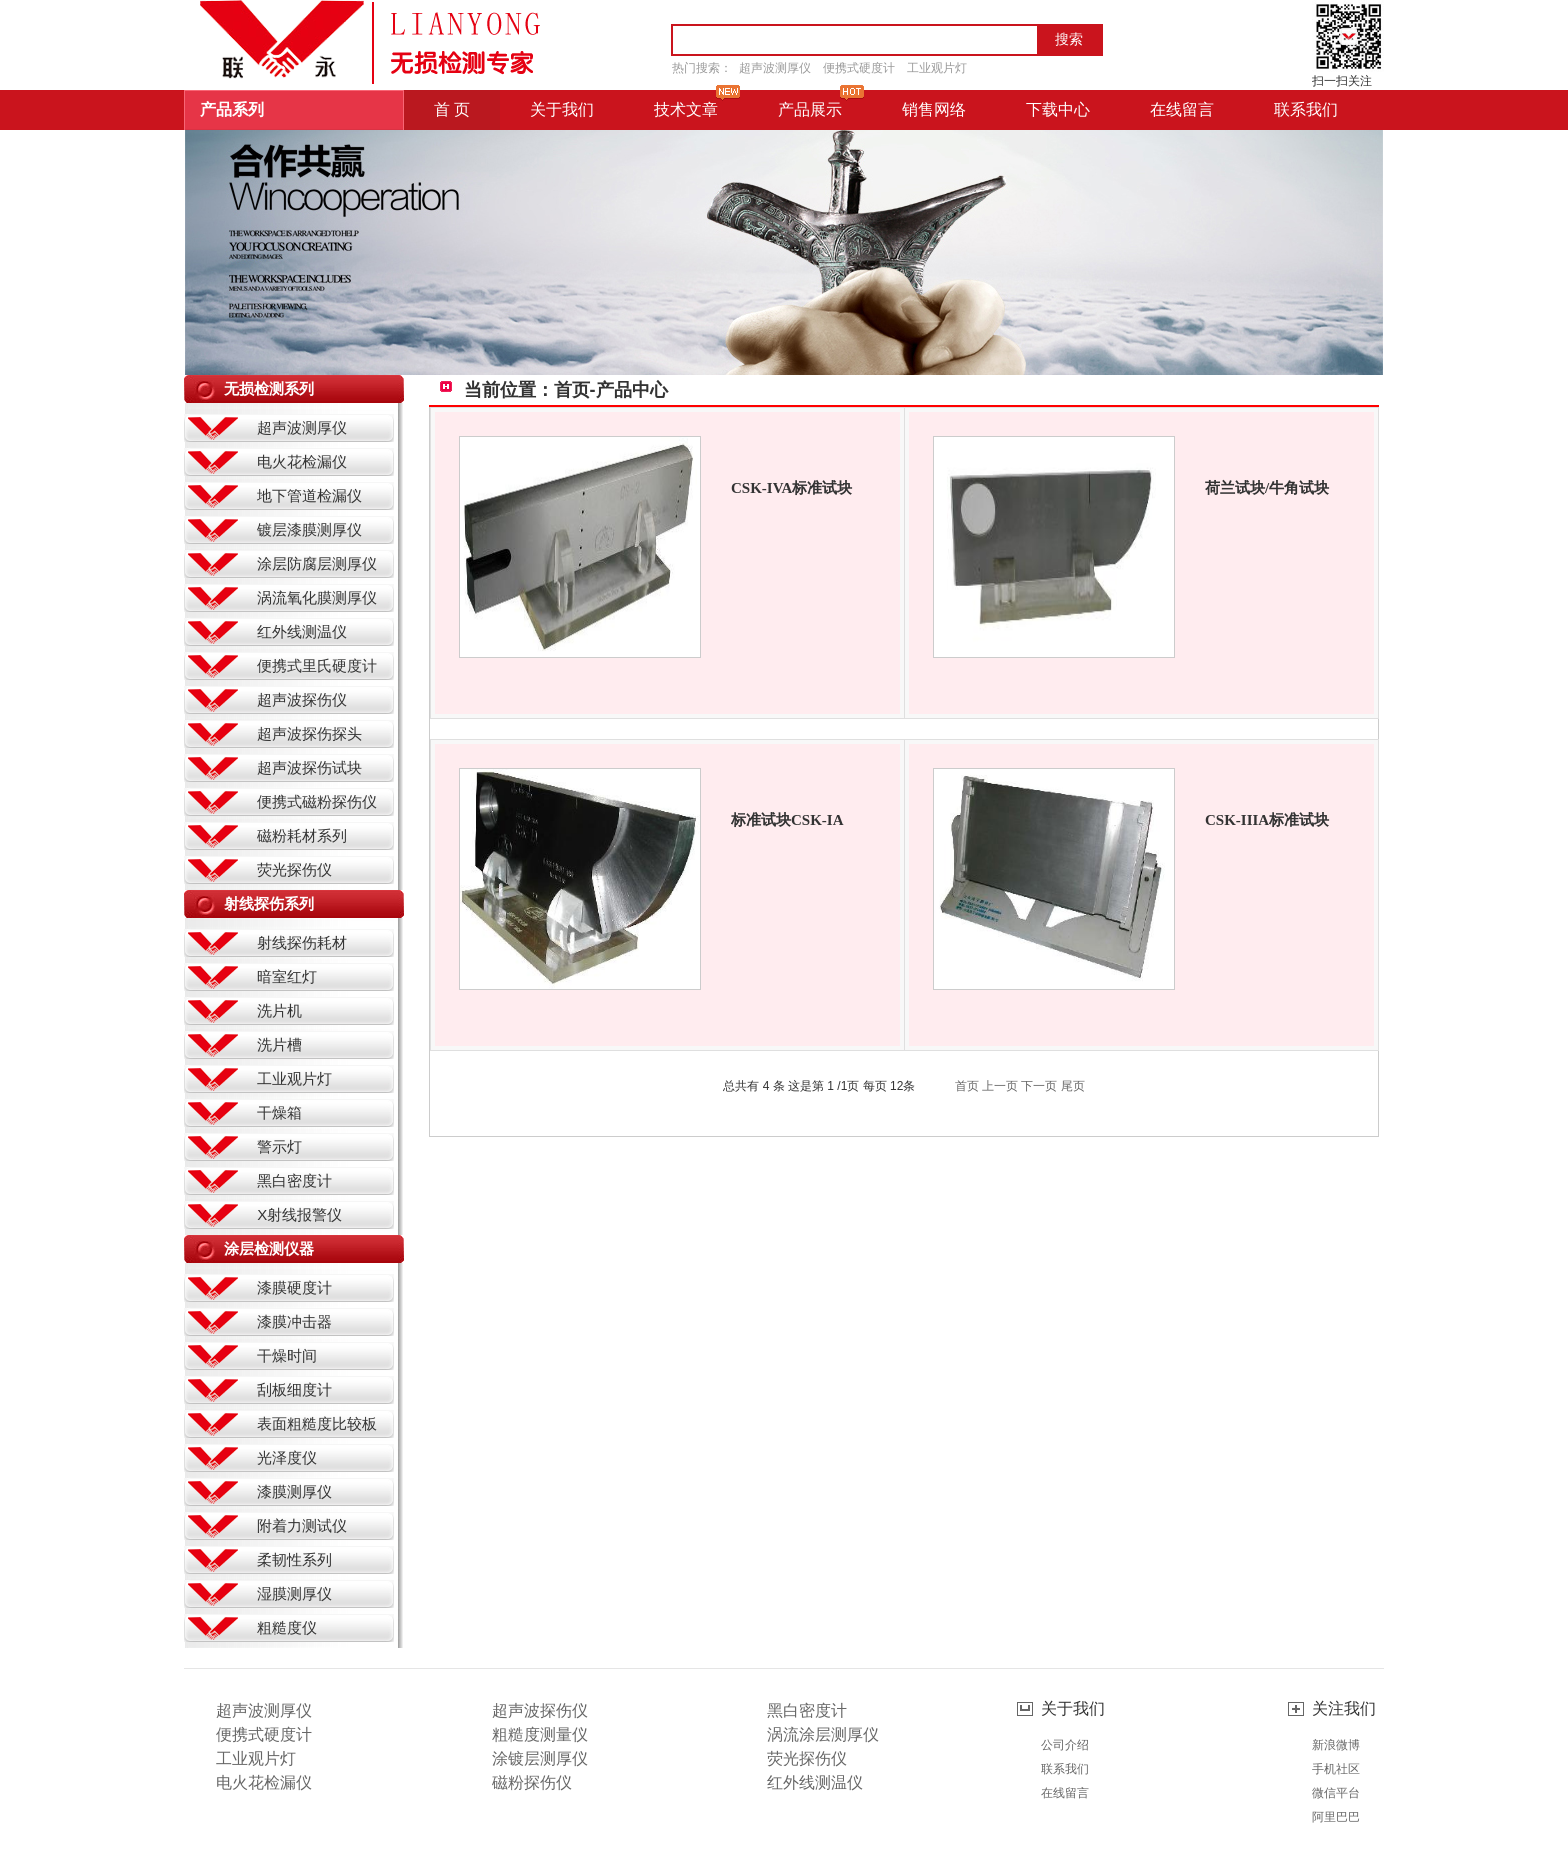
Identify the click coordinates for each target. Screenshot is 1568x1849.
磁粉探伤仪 (532, 1782)
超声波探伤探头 (309, 733)
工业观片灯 (937, 68)
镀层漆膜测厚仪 (309, 529)
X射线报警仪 (299, 1214)
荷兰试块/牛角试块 (1267, 488)
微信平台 (1336, 1793)
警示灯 (279, 1146)
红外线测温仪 (302, 631)
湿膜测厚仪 (294, 1593)
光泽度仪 (287, 1457)
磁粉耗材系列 (302, 835)
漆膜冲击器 (294, 1321)
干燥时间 (287, 1355)
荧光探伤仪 (294, 869)
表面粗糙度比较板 (317, 1423)
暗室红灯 (287, 976)
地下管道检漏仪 (309, 495)
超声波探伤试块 (309, 767)
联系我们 (1065, 1769)
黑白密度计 (294, 1180)
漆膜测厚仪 (294, 1491)
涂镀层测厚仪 (540, 1758)
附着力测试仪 (302, 1525)
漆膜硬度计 (294, 1287)
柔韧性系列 (294, 1559)
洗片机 (279, 1010)
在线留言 (1065, 1793)
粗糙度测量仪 (540, 1734)
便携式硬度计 (859, 68)
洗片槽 (279, 1044)
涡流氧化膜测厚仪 (317, 597)
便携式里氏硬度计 (317, 665)
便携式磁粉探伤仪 (317, 801)
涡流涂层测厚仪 (823, 1734)
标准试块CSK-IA (787, 820)
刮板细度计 (294, 1389)
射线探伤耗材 (302, 942)
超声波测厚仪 (775, 68)
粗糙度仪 (287, 1627)
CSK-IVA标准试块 (791, 488)
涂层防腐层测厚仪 (317, 563)
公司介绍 (1065, 1745)
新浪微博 (1336, 1745)
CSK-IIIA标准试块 (1267, 820)
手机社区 (1336, 1769)
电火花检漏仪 (302, 461)
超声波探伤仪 (302, 699)
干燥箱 (279, 1112)
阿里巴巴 (1336, 1817)
